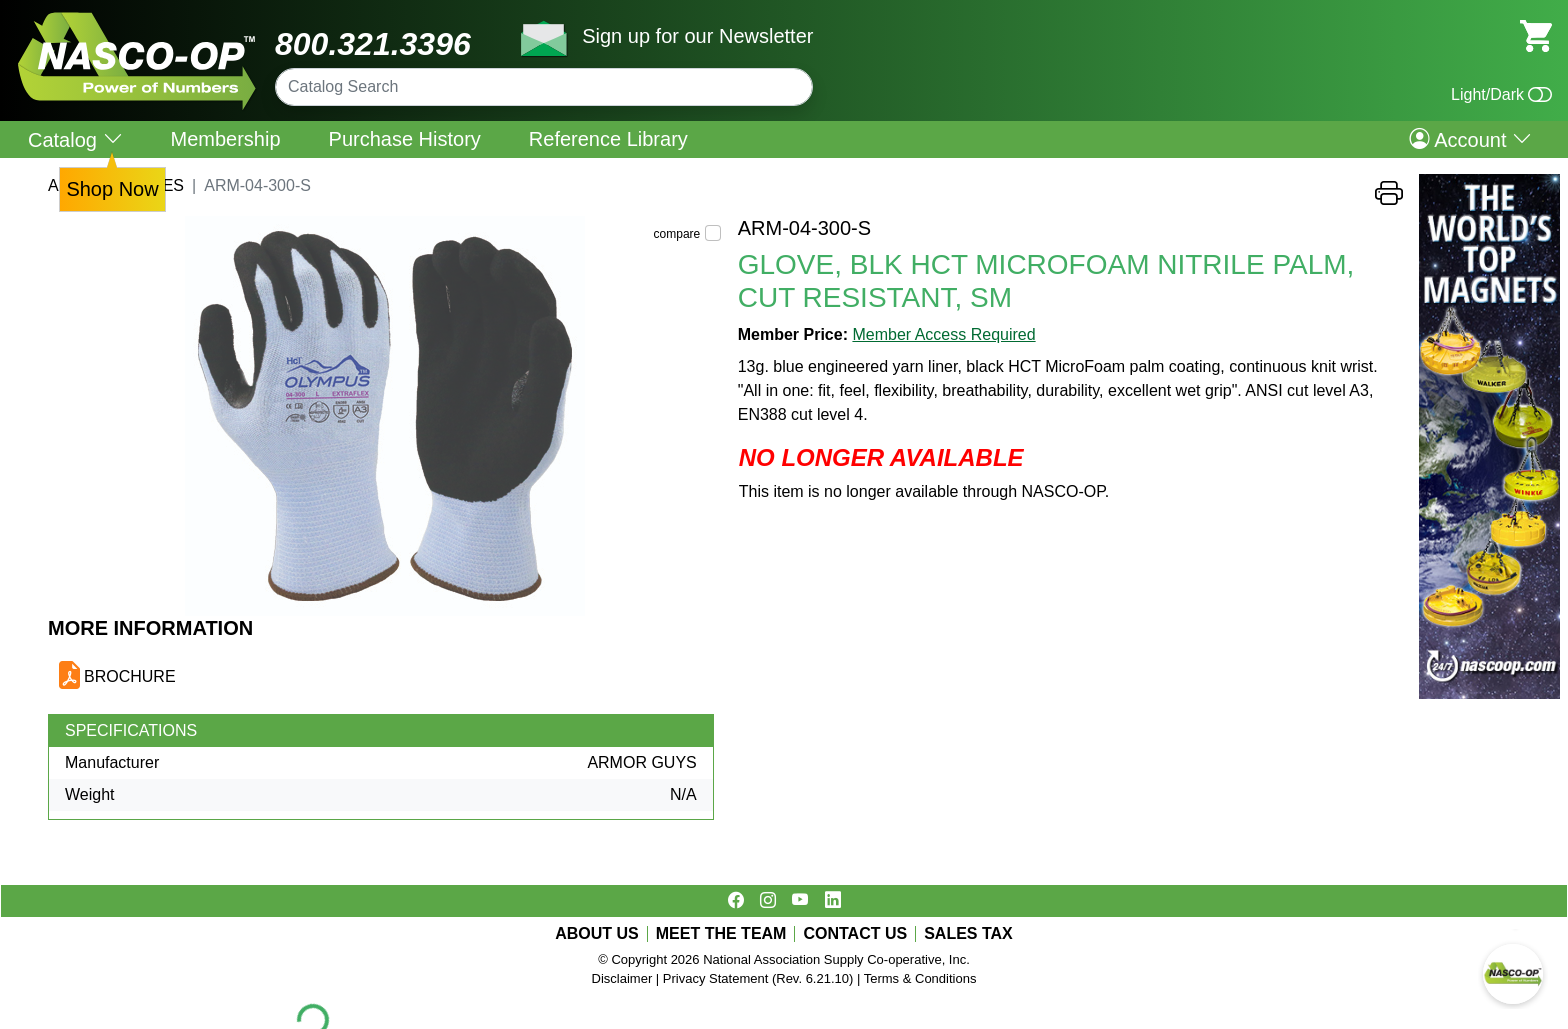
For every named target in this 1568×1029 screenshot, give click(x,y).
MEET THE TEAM (721, 934)
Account (1470, 139)
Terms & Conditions (920, 978)
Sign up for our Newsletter (697, 36)
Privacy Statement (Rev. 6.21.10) (758, 978)
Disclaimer (622, 978)
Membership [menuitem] (226, 139)
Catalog (75, 139)
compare (677, 234)
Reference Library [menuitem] (608, 139)
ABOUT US (597, 934)
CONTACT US (855, 934)
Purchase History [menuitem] (405, 139)
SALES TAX (968, 934)
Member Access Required (943, 334)
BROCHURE (130, 676)
